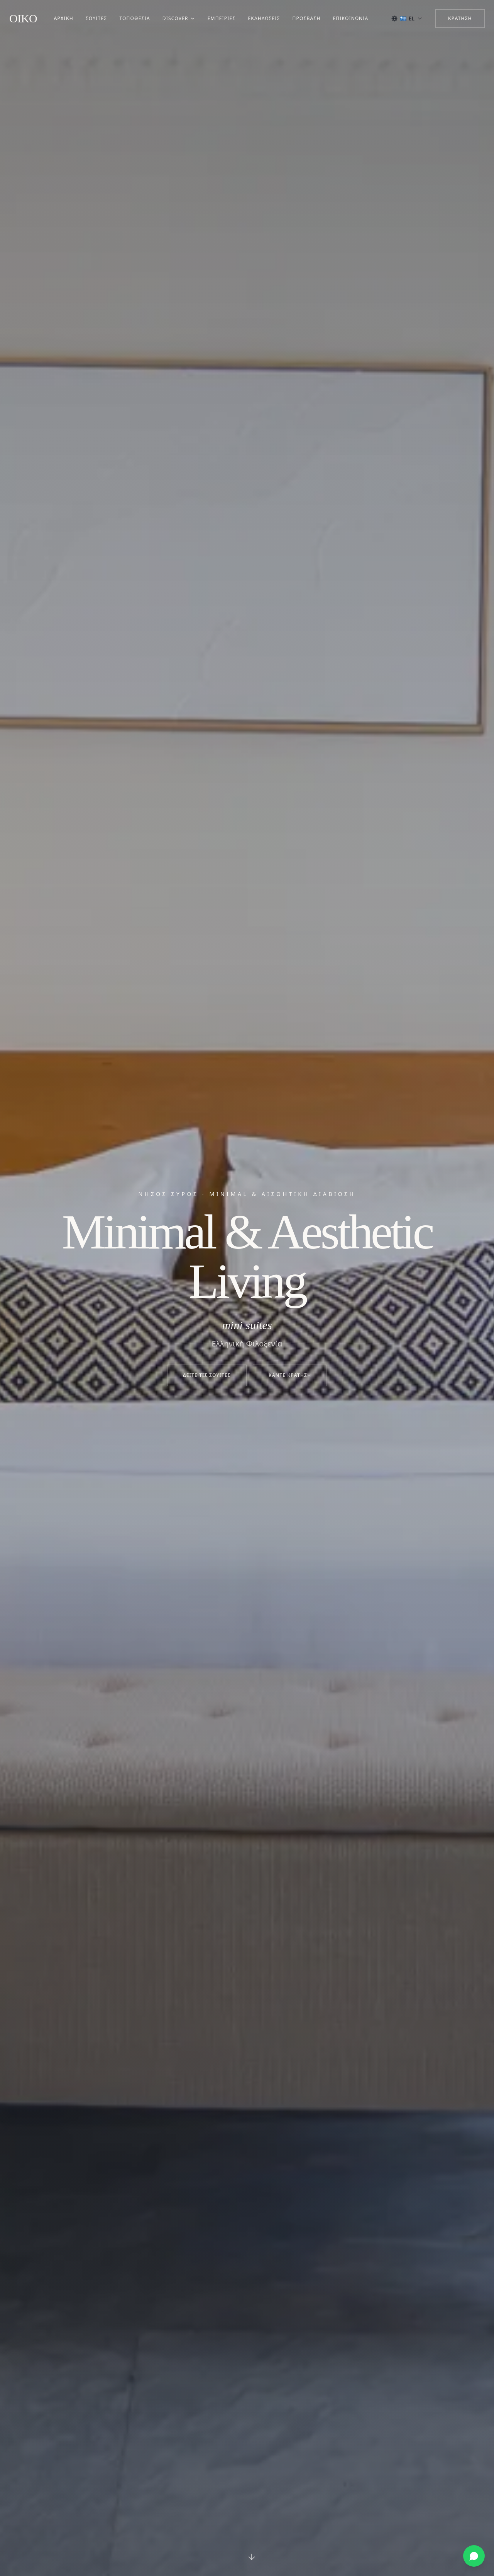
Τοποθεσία (134, 18)
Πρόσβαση (307, 18)
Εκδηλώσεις (264, 18)
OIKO (23, 18)
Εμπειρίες (222, 18)
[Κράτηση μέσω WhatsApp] (474, 2556)
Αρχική (63, 18)
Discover (178, 18)
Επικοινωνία (351, 18)
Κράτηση (460, 18)
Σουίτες (96, 18)
